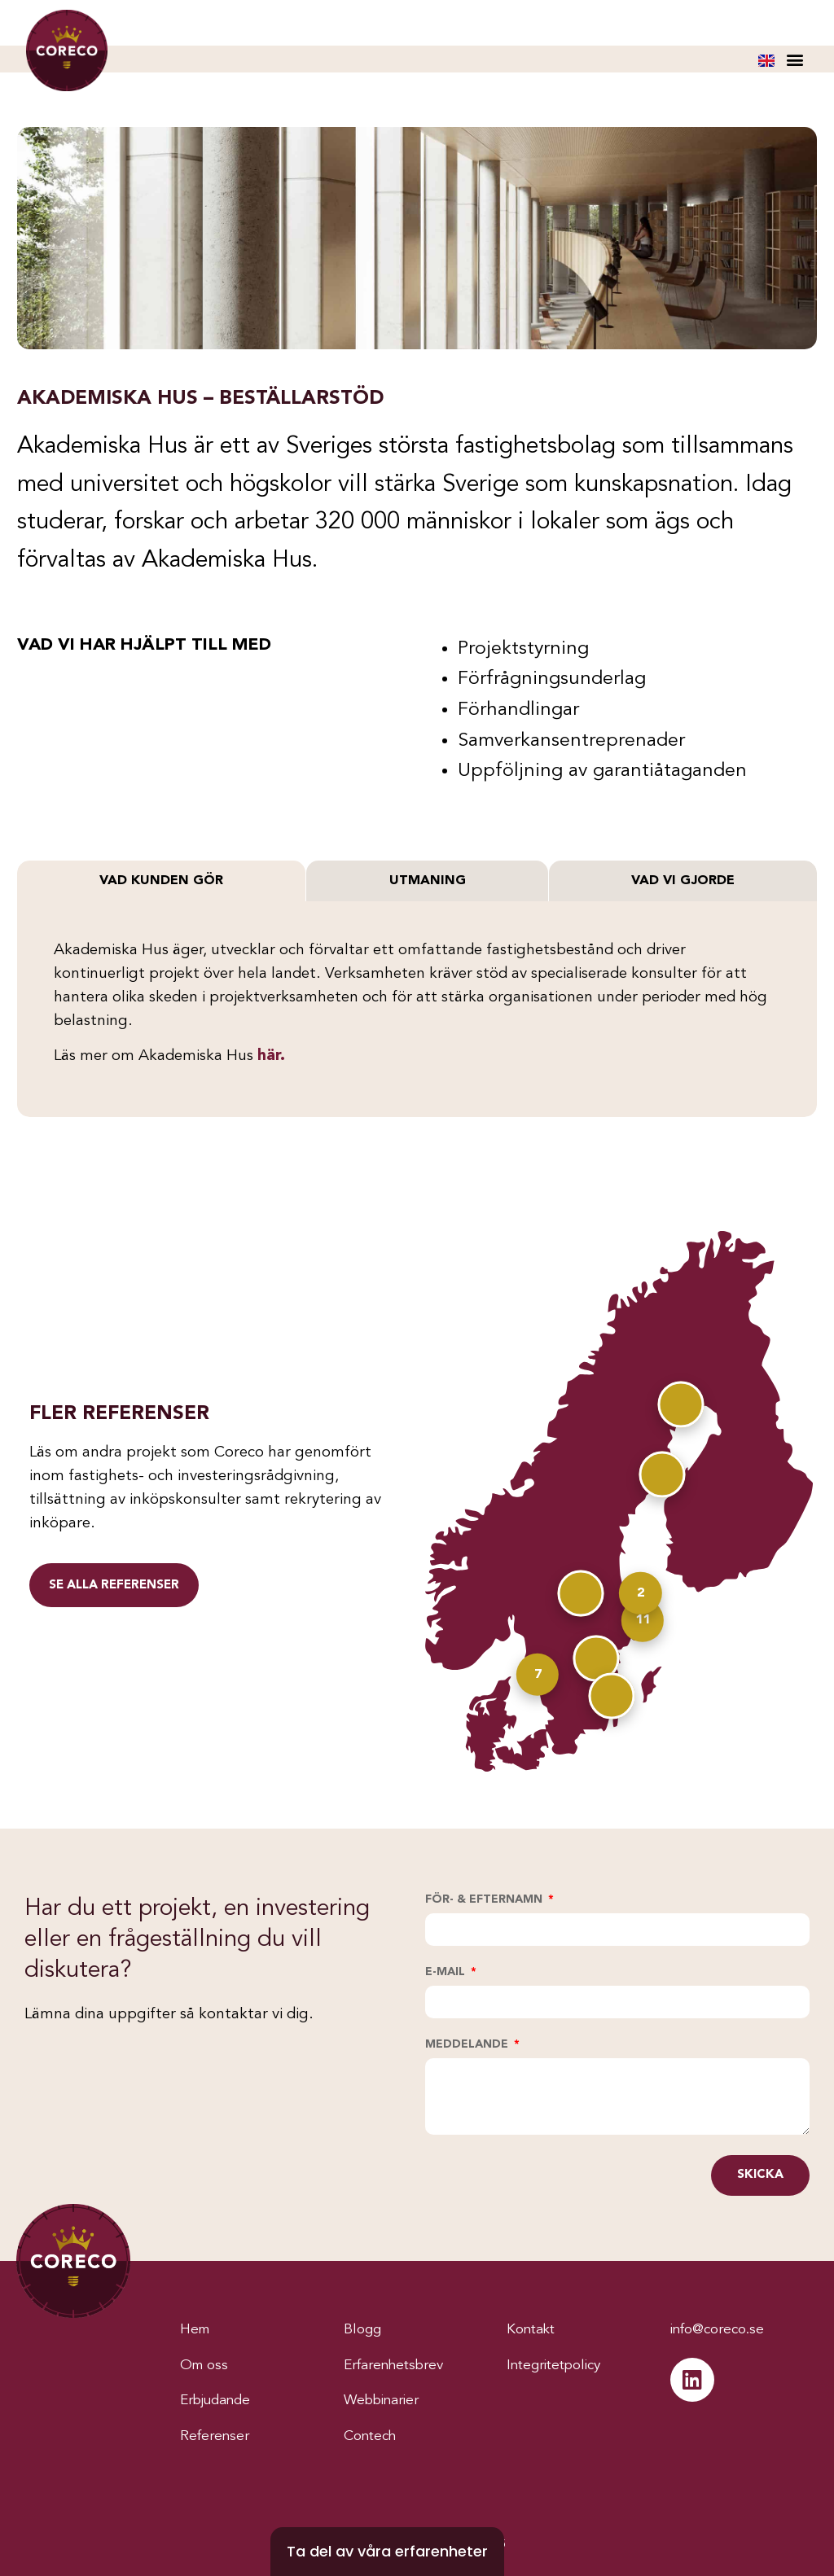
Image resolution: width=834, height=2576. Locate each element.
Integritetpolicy (559, 2365)
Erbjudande (219, 2400)
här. (271, 1056)
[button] (794, 59)
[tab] (161, 881)
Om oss (205, 2365)
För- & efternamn (485, 1899)
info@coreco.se (722, 2329)
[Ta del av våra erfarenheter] (387, 2551)
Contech (373, 2436)
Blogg (364, 2329)
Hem (196, 2329)
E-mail (446, 1972)
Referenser (216, 2436)
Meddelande (468, 2044)
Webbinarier (386, 2400)
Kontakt (533, 2329)
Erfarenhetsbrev (399, 2365)
